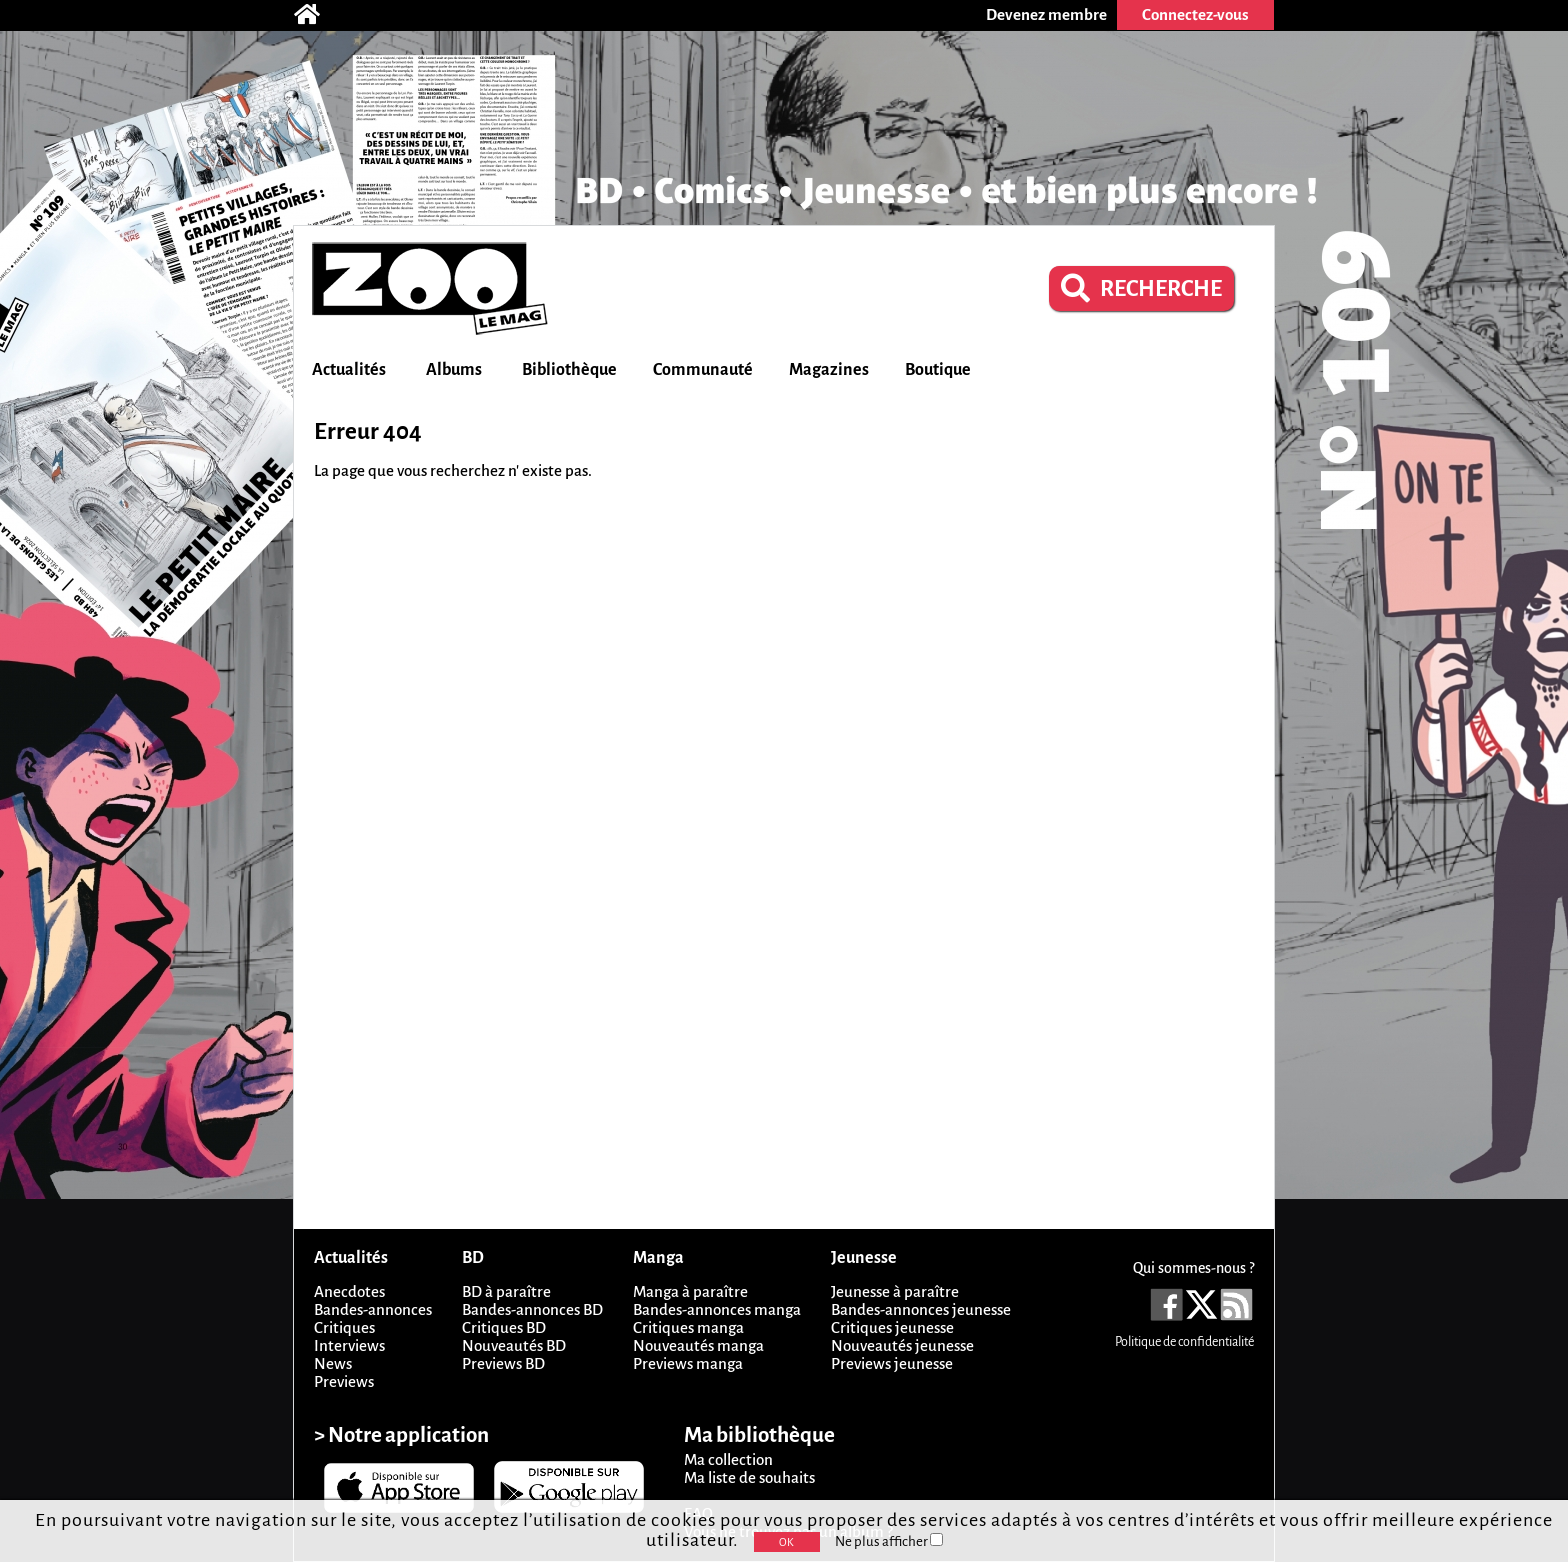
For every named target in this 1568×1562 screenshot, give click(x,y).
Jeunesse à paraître (895, 1291)
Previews (344, 1381)
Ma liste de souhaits (749, 1477)
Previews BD (503, 1363)
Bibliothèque (569, 370)
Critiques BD (504, 1327)
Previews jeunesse (892, 1363)
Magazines (829, 370)
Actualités (349, 370)
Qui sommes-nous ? (1193, 1268)
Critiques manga (688, 1327)
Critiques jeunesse (892, 1327)
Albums (454, 370)
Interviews (349, 1345)
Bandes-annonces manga (717, 1309)
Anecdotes (349, 1291)
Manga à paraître (690, 1291)
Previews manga (688, 1363)
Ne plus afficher (889, 1541)
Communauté (703, 370)
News (333, 1363)
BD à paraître (506, 1291)
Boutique (938, 370)
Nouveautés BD (514, 1345)
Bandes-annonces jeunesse (921, 1309)
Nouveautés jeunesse (902, 1345)
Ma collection (728, 1459)
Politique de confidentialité (1184, 1342)
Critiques (344, 1327)
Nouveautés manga (698, 1345)
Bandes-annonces (373, 1309)
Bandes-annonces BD (532, 1309)
